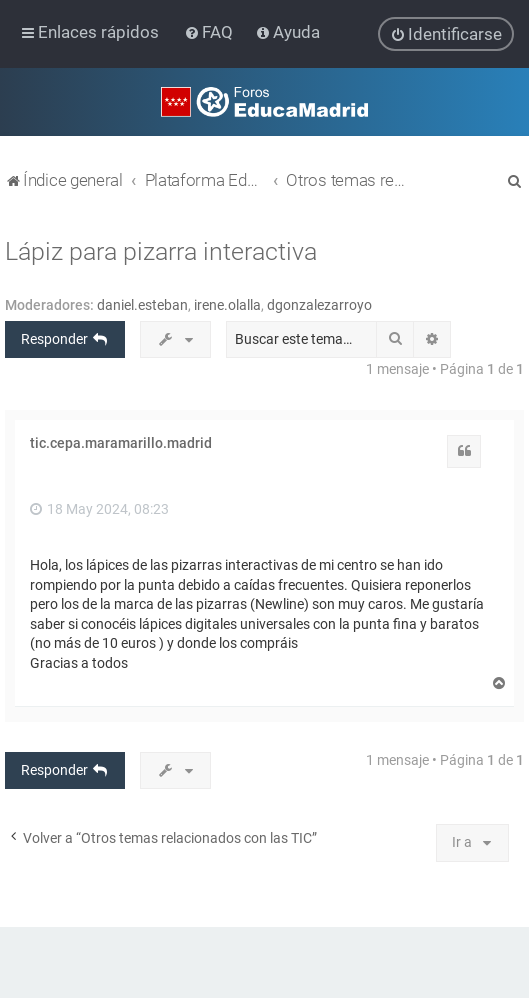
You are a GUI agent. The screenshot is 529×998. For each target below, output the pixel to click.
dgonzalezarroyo (319, 304)
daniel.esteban (142, 304)
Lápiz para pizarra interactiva (161, 250)
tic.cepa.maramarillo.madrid (121, 443)
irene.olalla (227, 304)
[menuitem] (210, 32)
